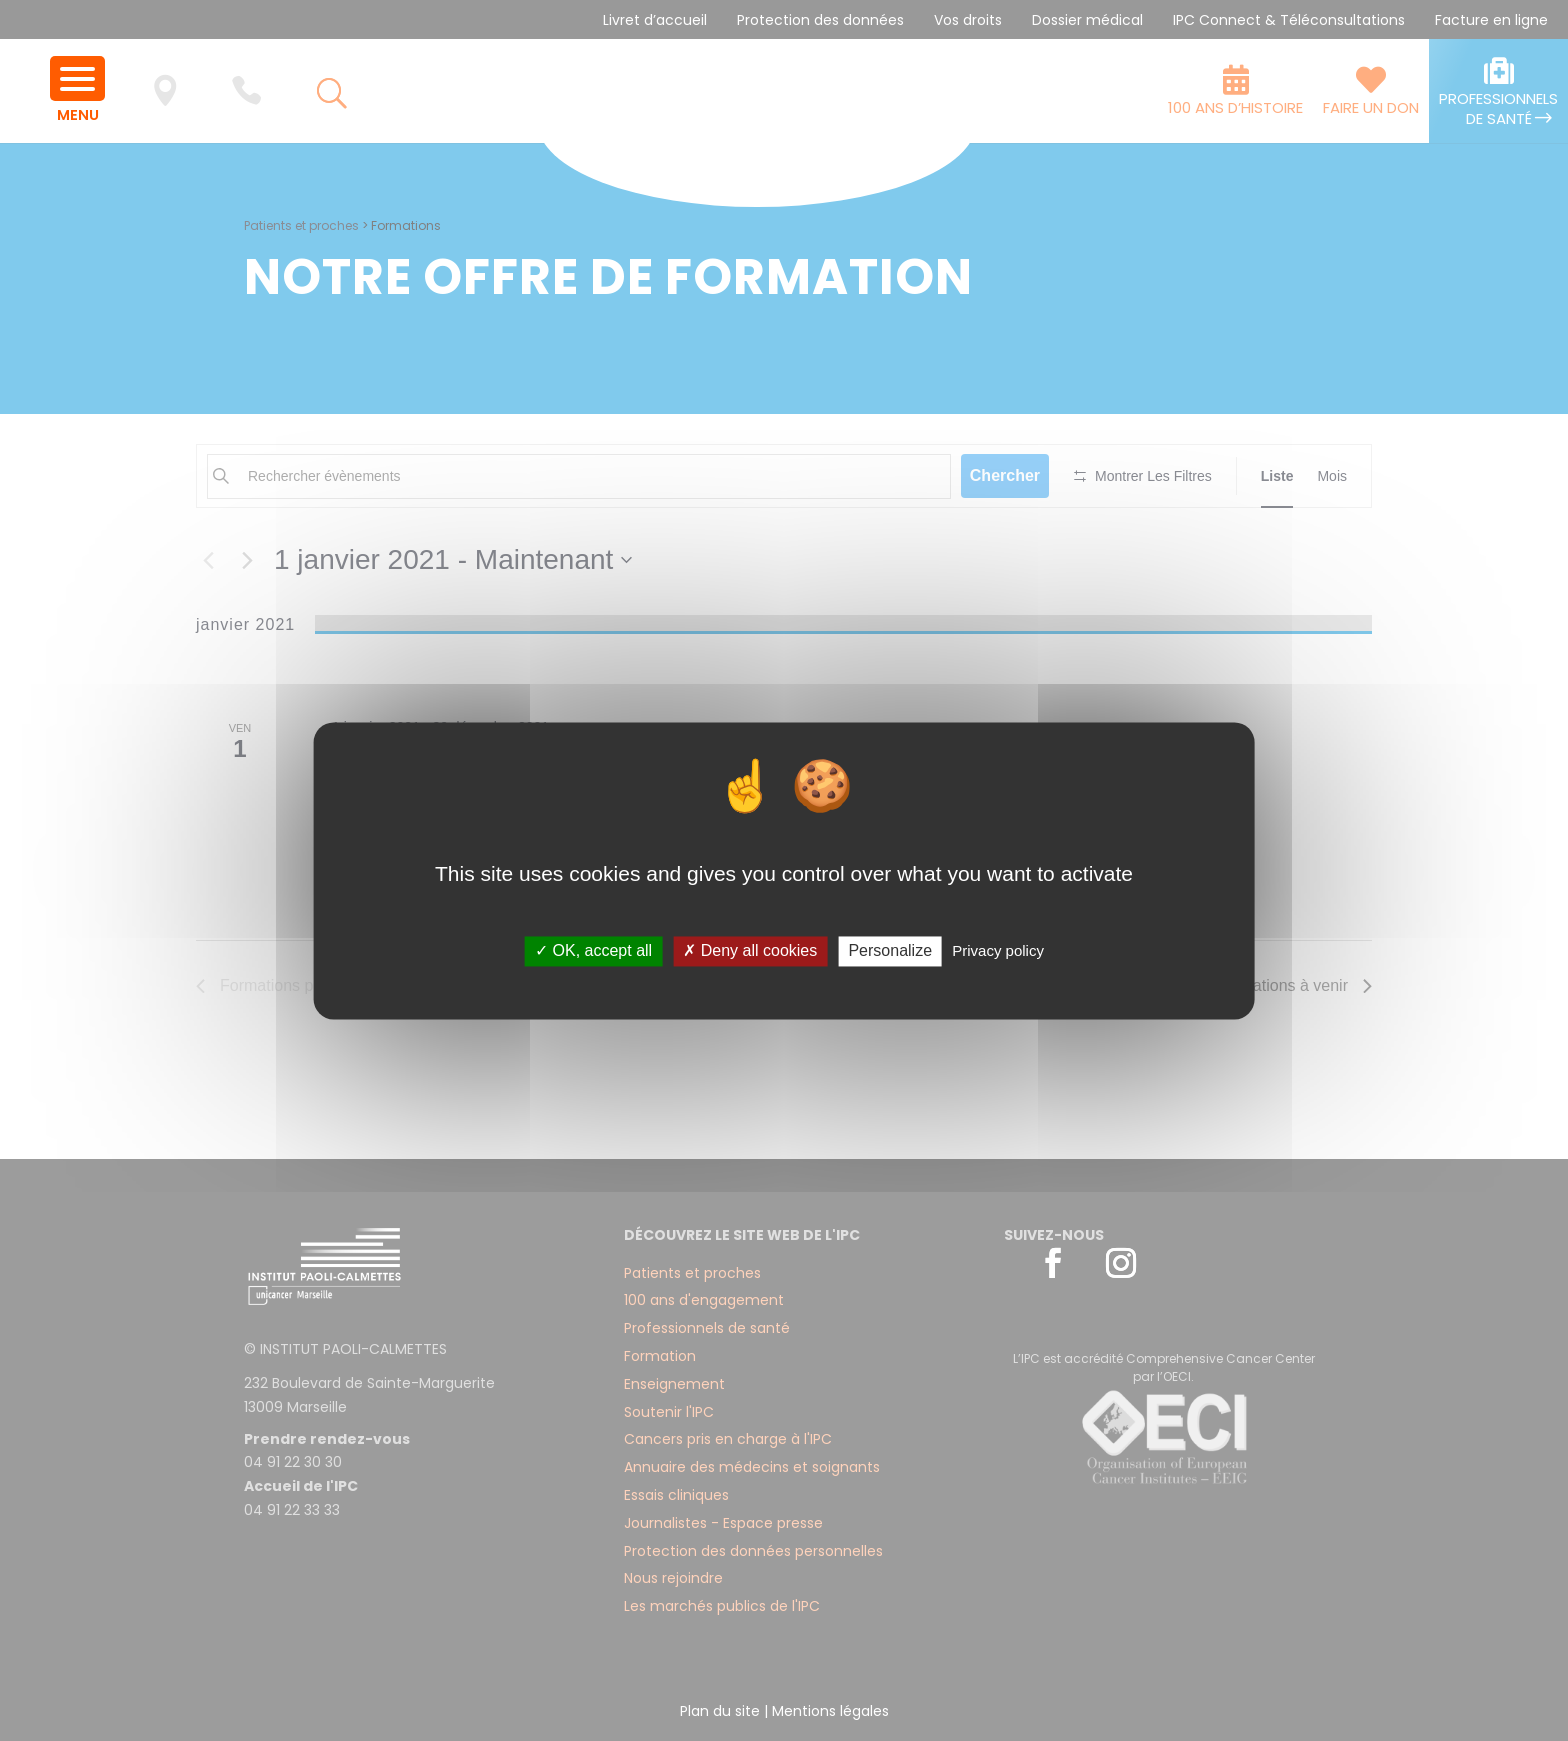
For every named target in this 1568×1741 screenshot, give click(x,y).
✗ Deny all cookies (750, 951)
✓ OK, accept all (593, 951)
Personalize (890, 951)
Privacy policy (998, 951)
